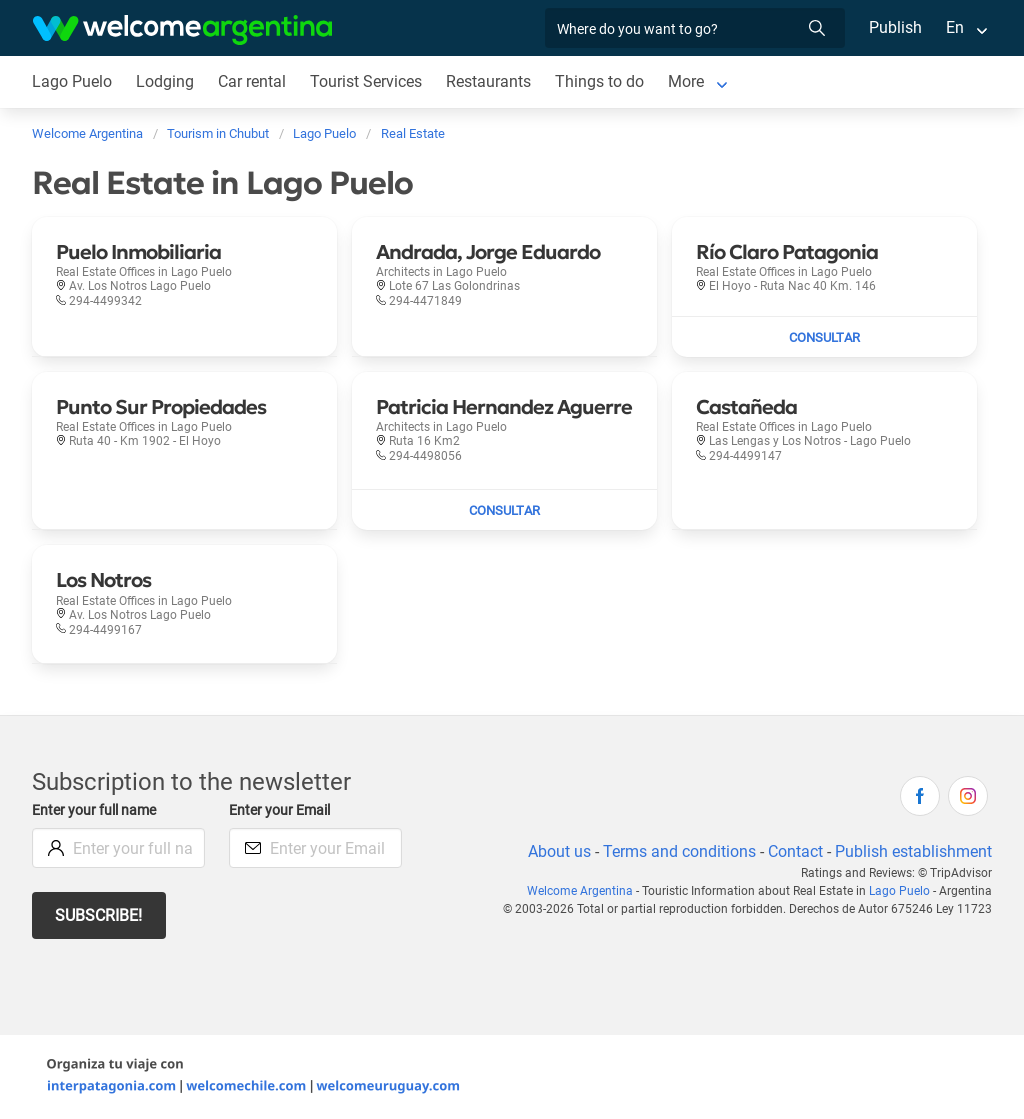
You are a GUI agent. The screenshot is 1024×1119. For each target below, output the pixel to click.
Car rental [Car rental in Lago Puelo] (251, 81)
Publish (895, 27)
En (955, 27)
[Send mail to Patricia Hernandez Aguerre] (504, 510)
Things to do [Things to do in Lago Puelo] (602, 81)
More (688, 81)
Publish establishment (913, 851)
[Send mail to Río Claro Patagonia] (824, 337)
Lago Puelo (901, 891)
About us (556, 851)
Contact (794, 851)
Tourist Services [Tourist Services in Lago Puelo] (367, 81)
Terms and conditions (676, 851)
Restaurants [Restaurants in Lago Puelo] (491, 81)
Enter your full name (97, 810)
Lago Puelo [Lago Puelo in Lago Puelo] (72, 81)
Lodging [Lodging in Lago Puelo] (164, 81)
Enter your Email (282, 810)
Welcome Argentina (586, 891)
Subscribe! (99, 915)
